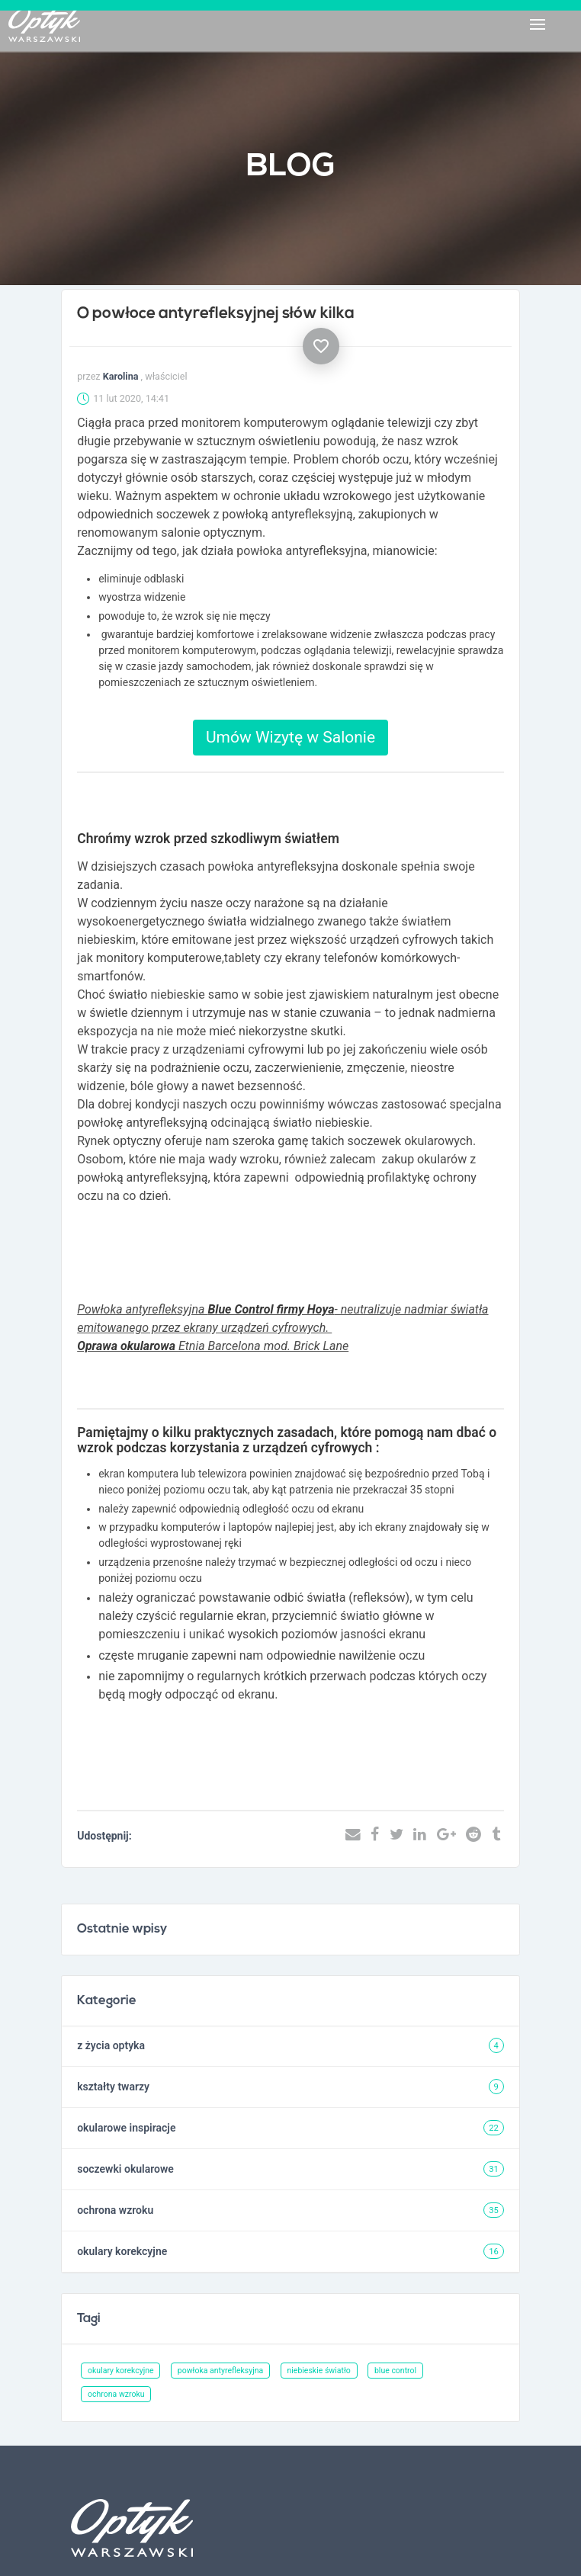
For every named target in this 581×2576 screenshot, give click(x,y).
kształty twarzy (113, 2086)
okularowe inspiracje (126, 2128)
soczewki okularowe (125, 2169)
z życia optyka (111, 2045)
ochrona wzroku (115, 2210)
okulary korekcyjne (122, 2251)
